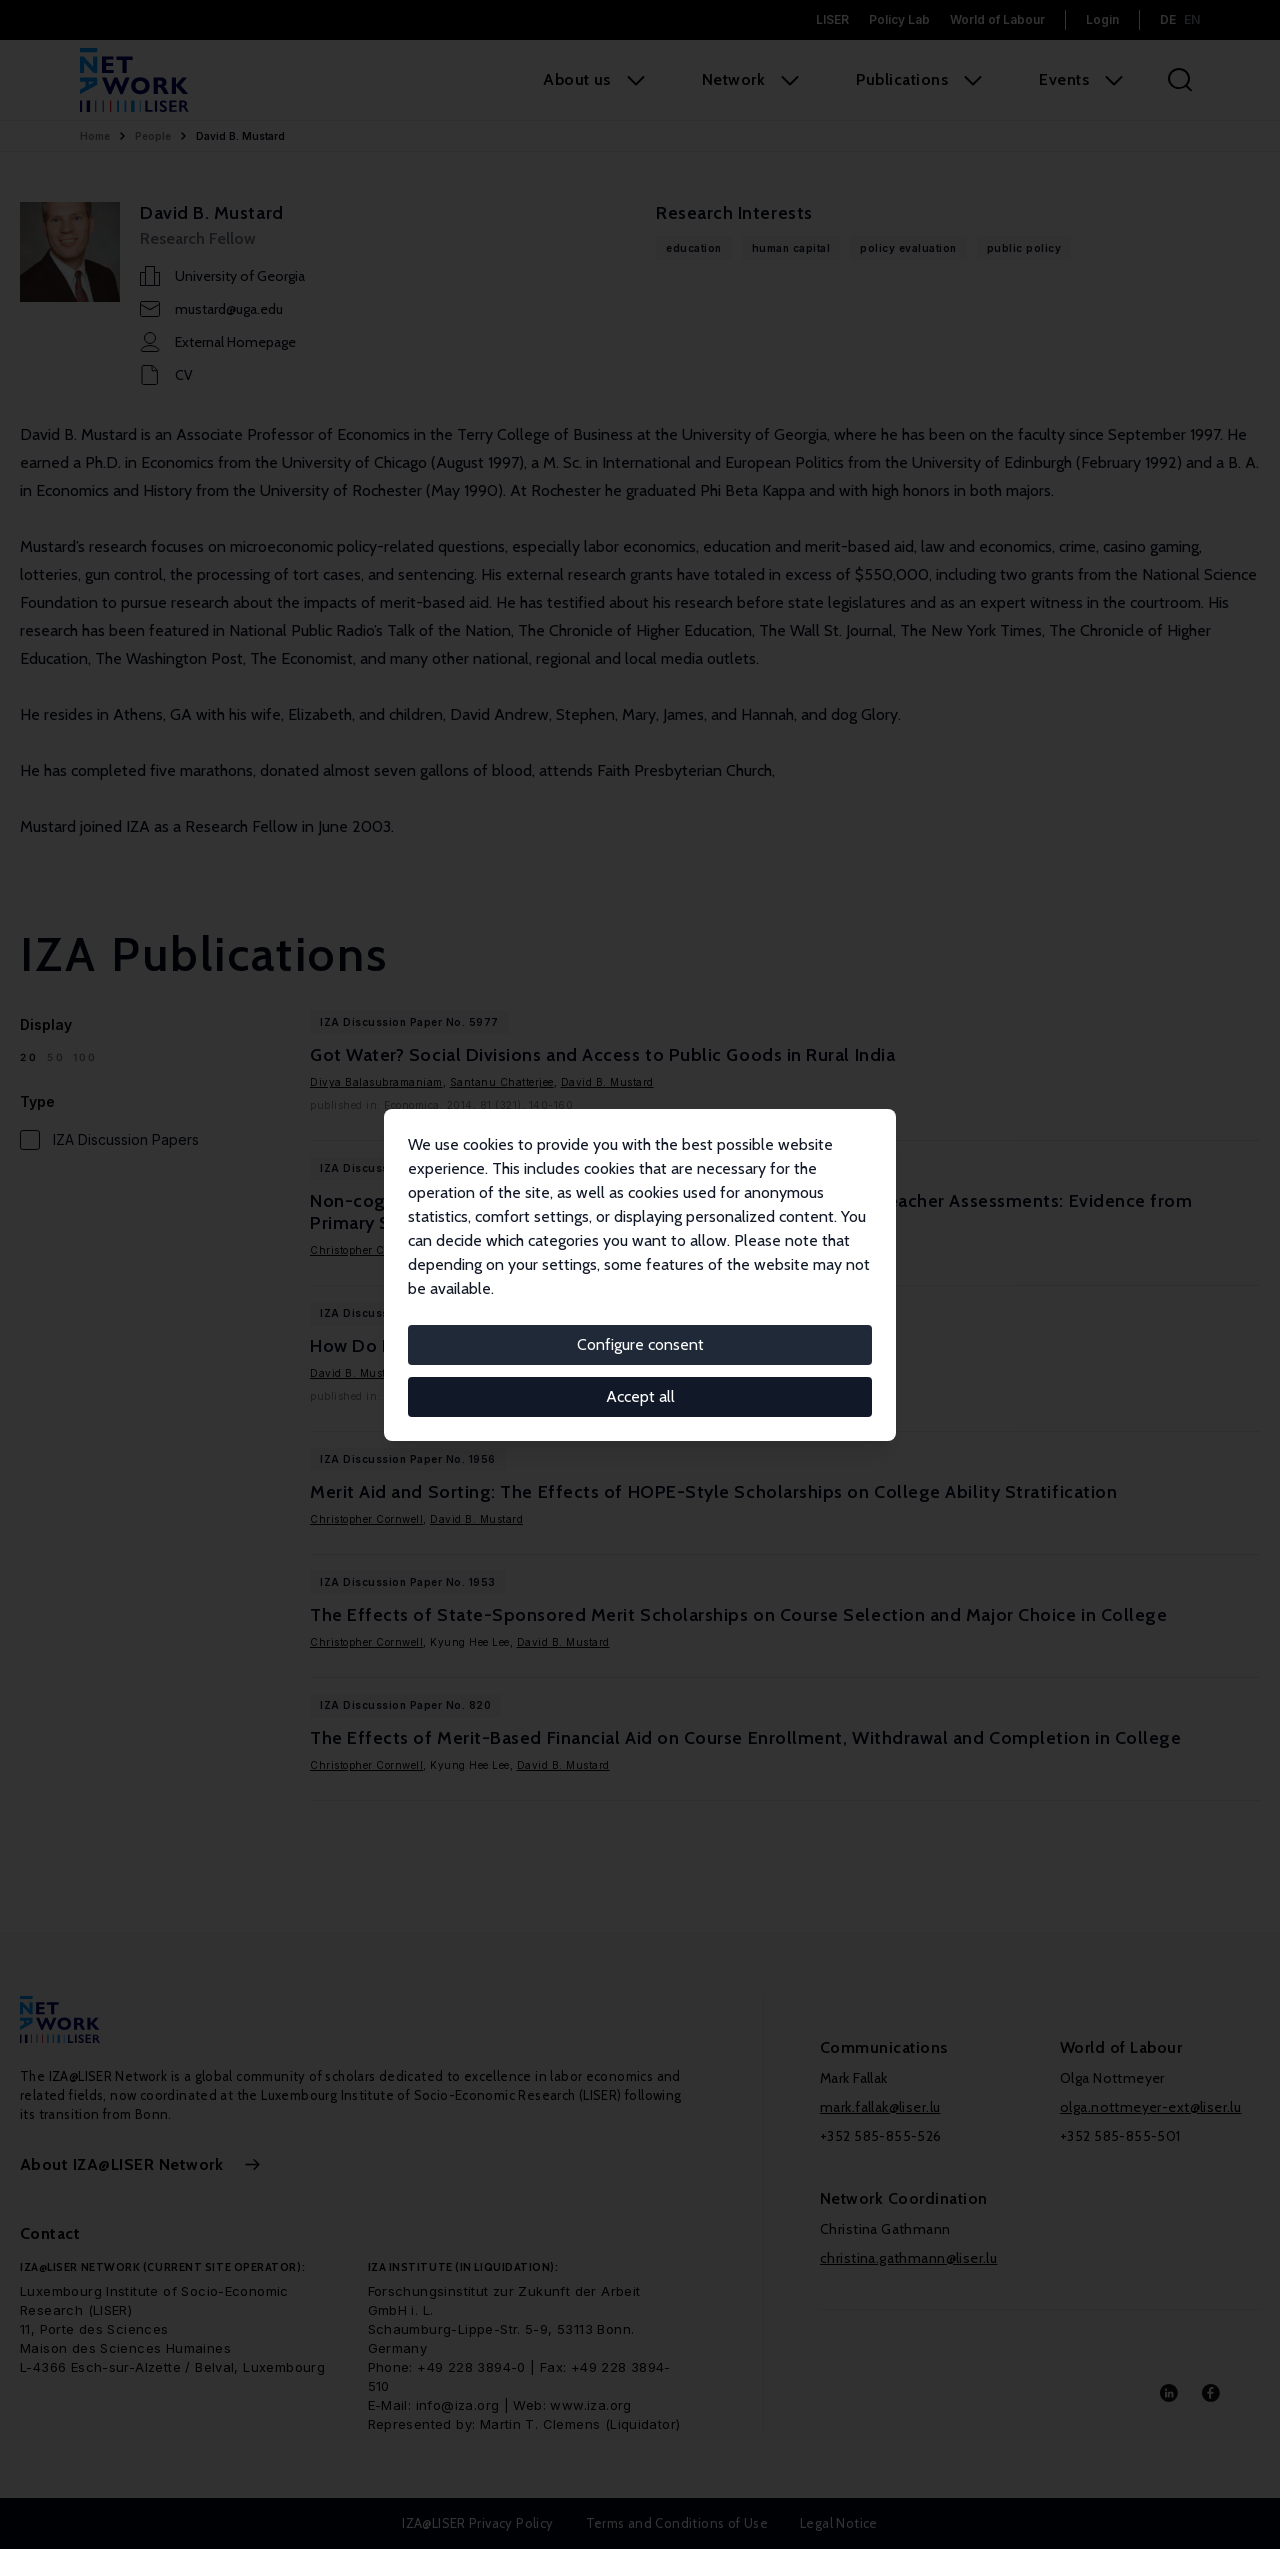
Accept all (640, 1396)
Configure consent (640, 1344)
